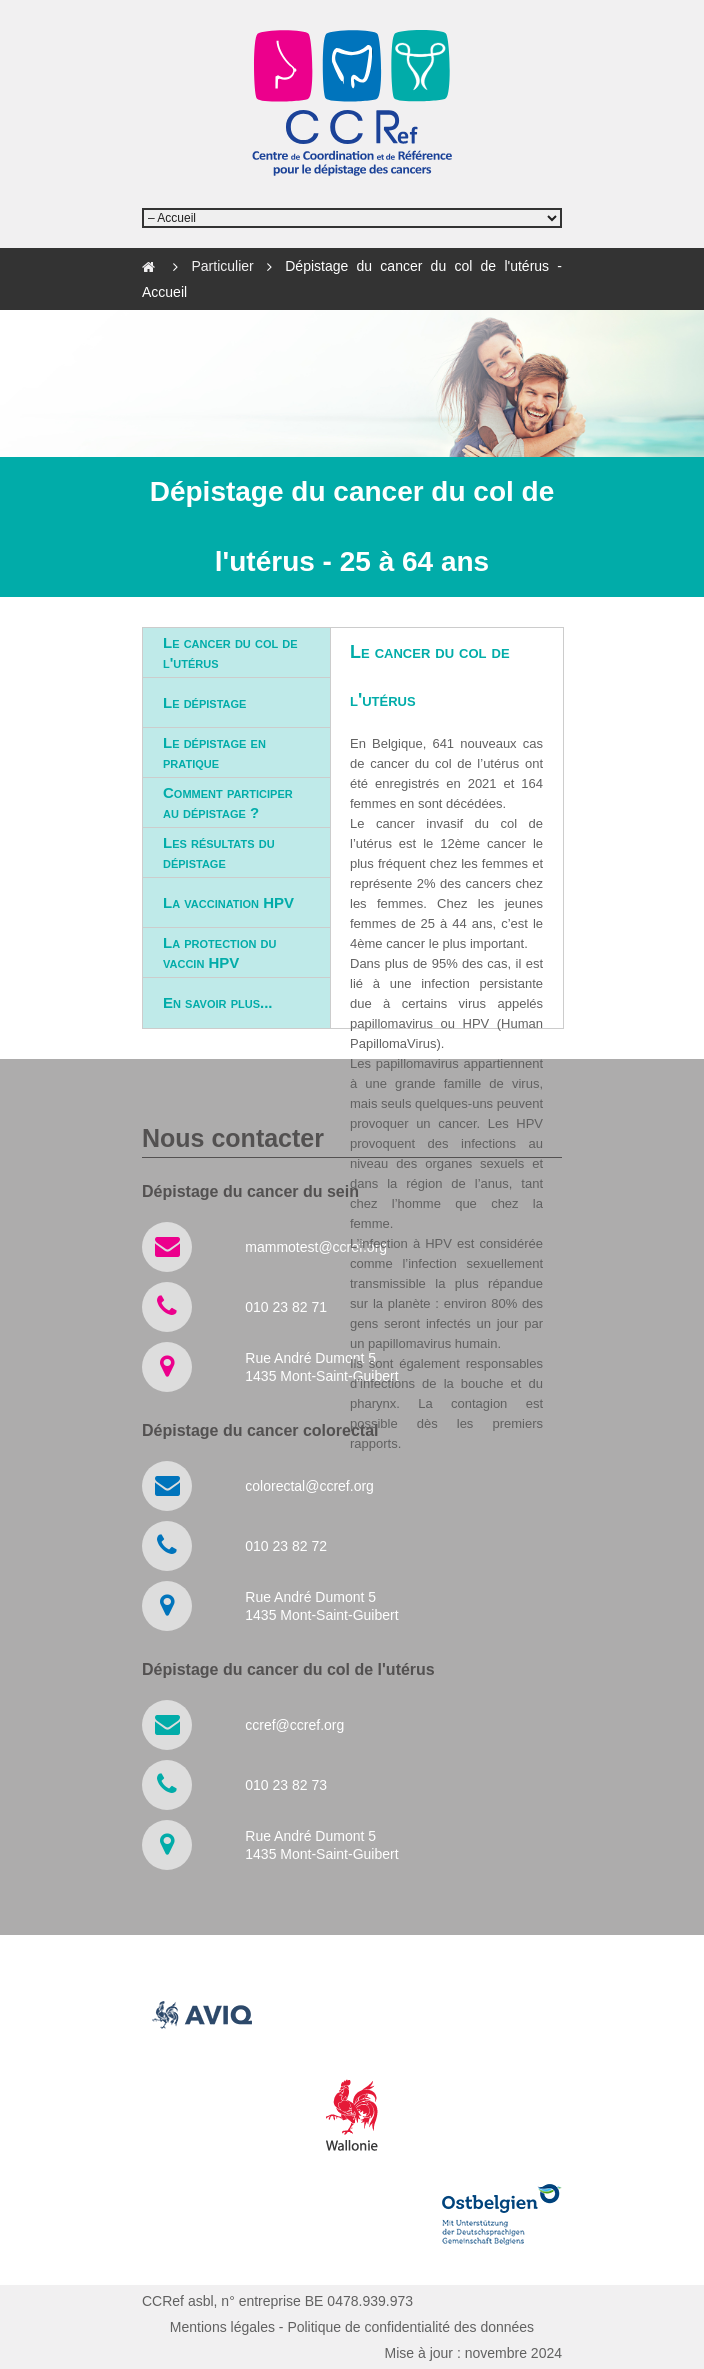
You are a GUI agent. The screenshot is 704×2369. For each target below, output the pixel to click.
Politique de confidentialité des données (410, 2327)
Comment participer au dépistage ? (228, 802)
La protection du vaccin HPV (219, 952)
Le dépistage (204, 702)
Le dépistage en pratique (214, 752)
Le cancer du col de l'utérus (230, 652)
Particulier (227, 266)
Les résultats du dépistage (219, 852)
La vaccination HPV (228, 902)
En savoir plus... (217, 1002)
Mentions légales (222, 2327)
